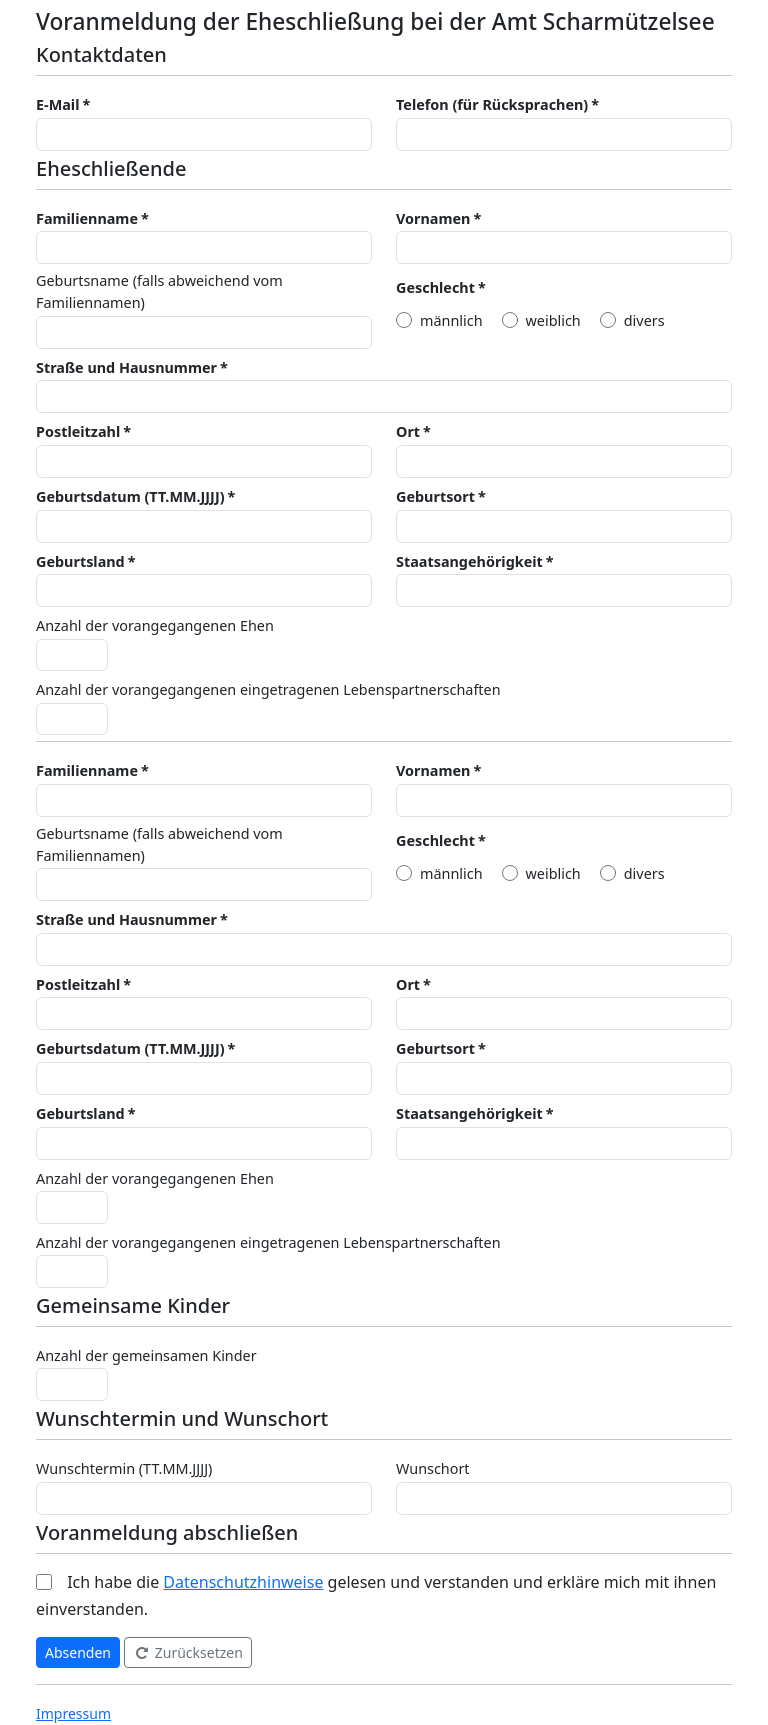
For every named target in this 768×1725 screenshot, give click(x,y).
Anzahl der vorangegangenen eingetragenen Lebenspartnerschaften (268, 689)
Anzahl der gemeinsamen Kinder (146, 1355)
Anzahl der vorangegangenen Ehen (155, 625)
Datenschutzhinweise (243, 1582)
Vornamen (433, 218)
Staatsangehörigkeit (469, 561)
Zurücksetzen (188, 1652)
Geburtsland (80, 561)
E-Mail (57, 104)
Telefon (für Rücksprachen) (492, 104)
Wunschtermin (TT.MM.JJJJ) (124, 1468)
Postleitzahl (78, 431)
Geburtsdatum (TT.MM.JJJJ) (130, 496)
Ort (408, 431)
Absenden (78, 1652)
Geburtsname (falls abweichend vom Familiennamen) (159, 291)
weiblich (553, 320)
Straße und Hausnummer (126, 367)
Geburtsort (435, 496)
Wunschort (433, 1468)
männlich (451, 320)
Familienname (87, 218)
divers (644, 320)
